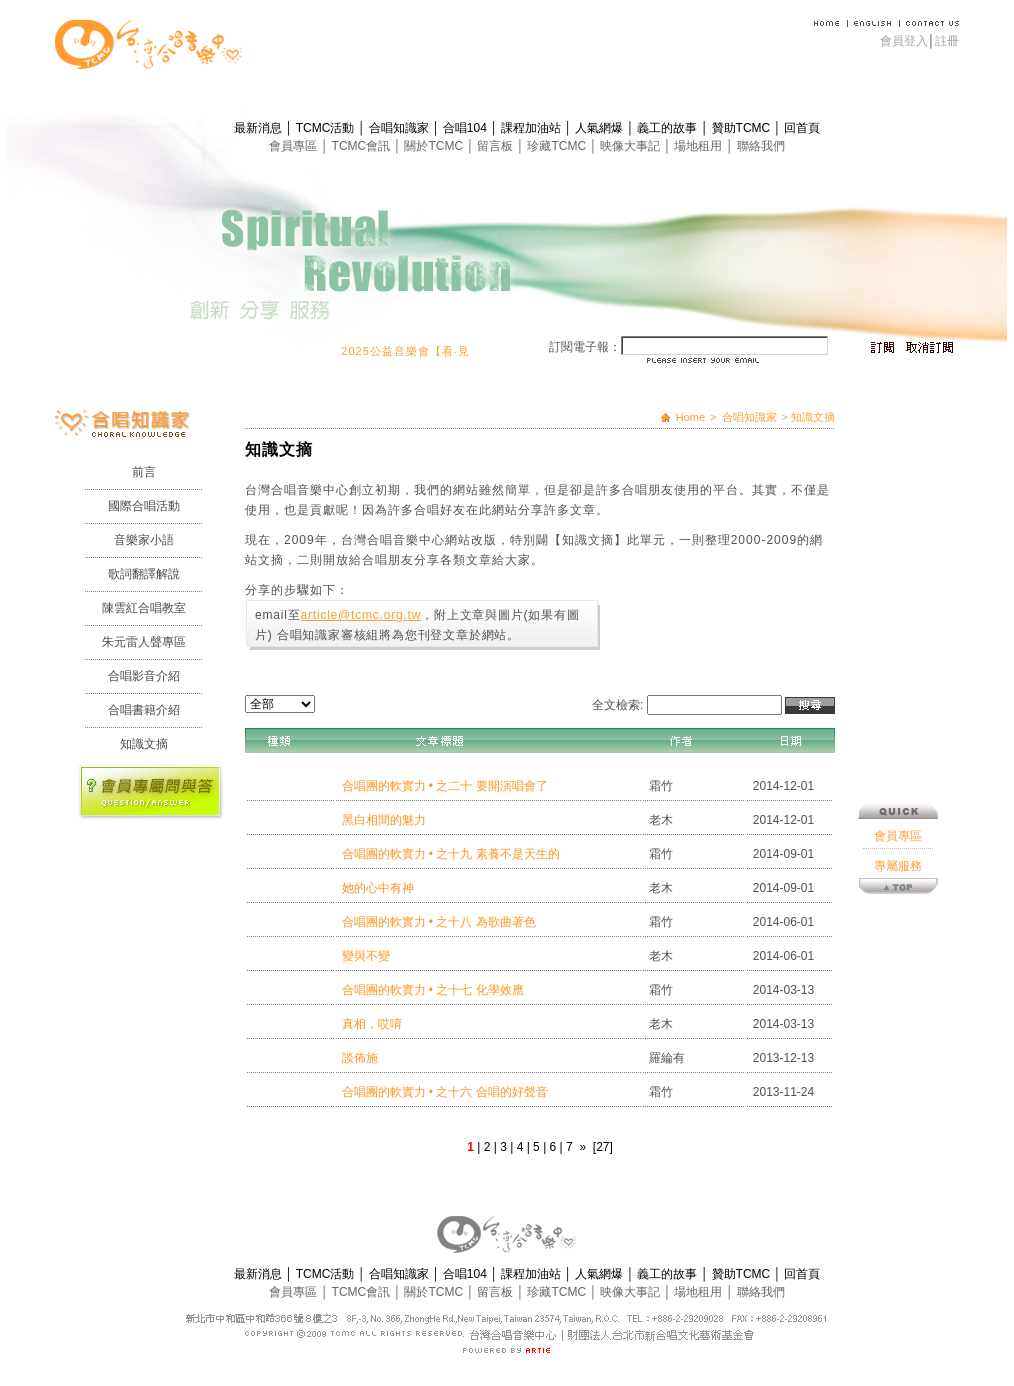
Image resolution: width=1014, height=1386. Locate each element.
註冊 (947, 41)
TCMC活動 (327, 128)
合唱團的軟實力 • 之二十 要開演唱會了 (445, 786)
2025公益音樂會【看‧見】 (422, 351)
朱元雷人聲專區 (144, 642)
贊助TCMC (743, 128)
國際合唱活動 (144, 506)
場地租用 (699, 146)
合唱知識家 (400, 128)
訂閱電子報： (585, 347)
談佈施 (360, 1058)
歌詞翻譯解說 (144, 574)
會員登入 (904, 41)
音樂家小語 (144, 540)
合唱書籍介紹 (144, 710)
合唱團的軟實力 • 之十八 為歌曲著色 (439, 922)
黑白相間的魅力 (384, 820)
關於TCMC (435, 146)
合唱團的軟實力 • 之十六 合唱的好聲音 (445, 1092)
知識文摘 (144, 744)
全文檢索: (617, 705)
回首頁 (802, 128)
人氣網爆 (600, 128)
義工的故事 (668, 128)
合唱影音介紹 (144, 676)
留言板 (496, 146)
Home (690, 417)
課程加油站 (532, 128)
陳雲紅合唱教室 (144, 608)
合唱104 (466, 128)
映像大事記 (631, 146)
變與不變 (366, 956)
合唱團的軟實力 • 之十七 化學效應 (433, 990)
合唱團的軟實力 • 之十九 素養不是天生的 (451, 854)
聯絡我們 (761, 146)
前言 (144, 472)
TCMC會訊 (363, 146)
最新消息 (259, 128)
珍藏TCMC (558, 146)
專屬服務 (898, 765)
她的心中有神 (378, 888)
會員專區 (294, 146)
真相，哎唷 (372, 1024)
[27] (603, 1147)
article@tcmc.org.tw (360, 615)
